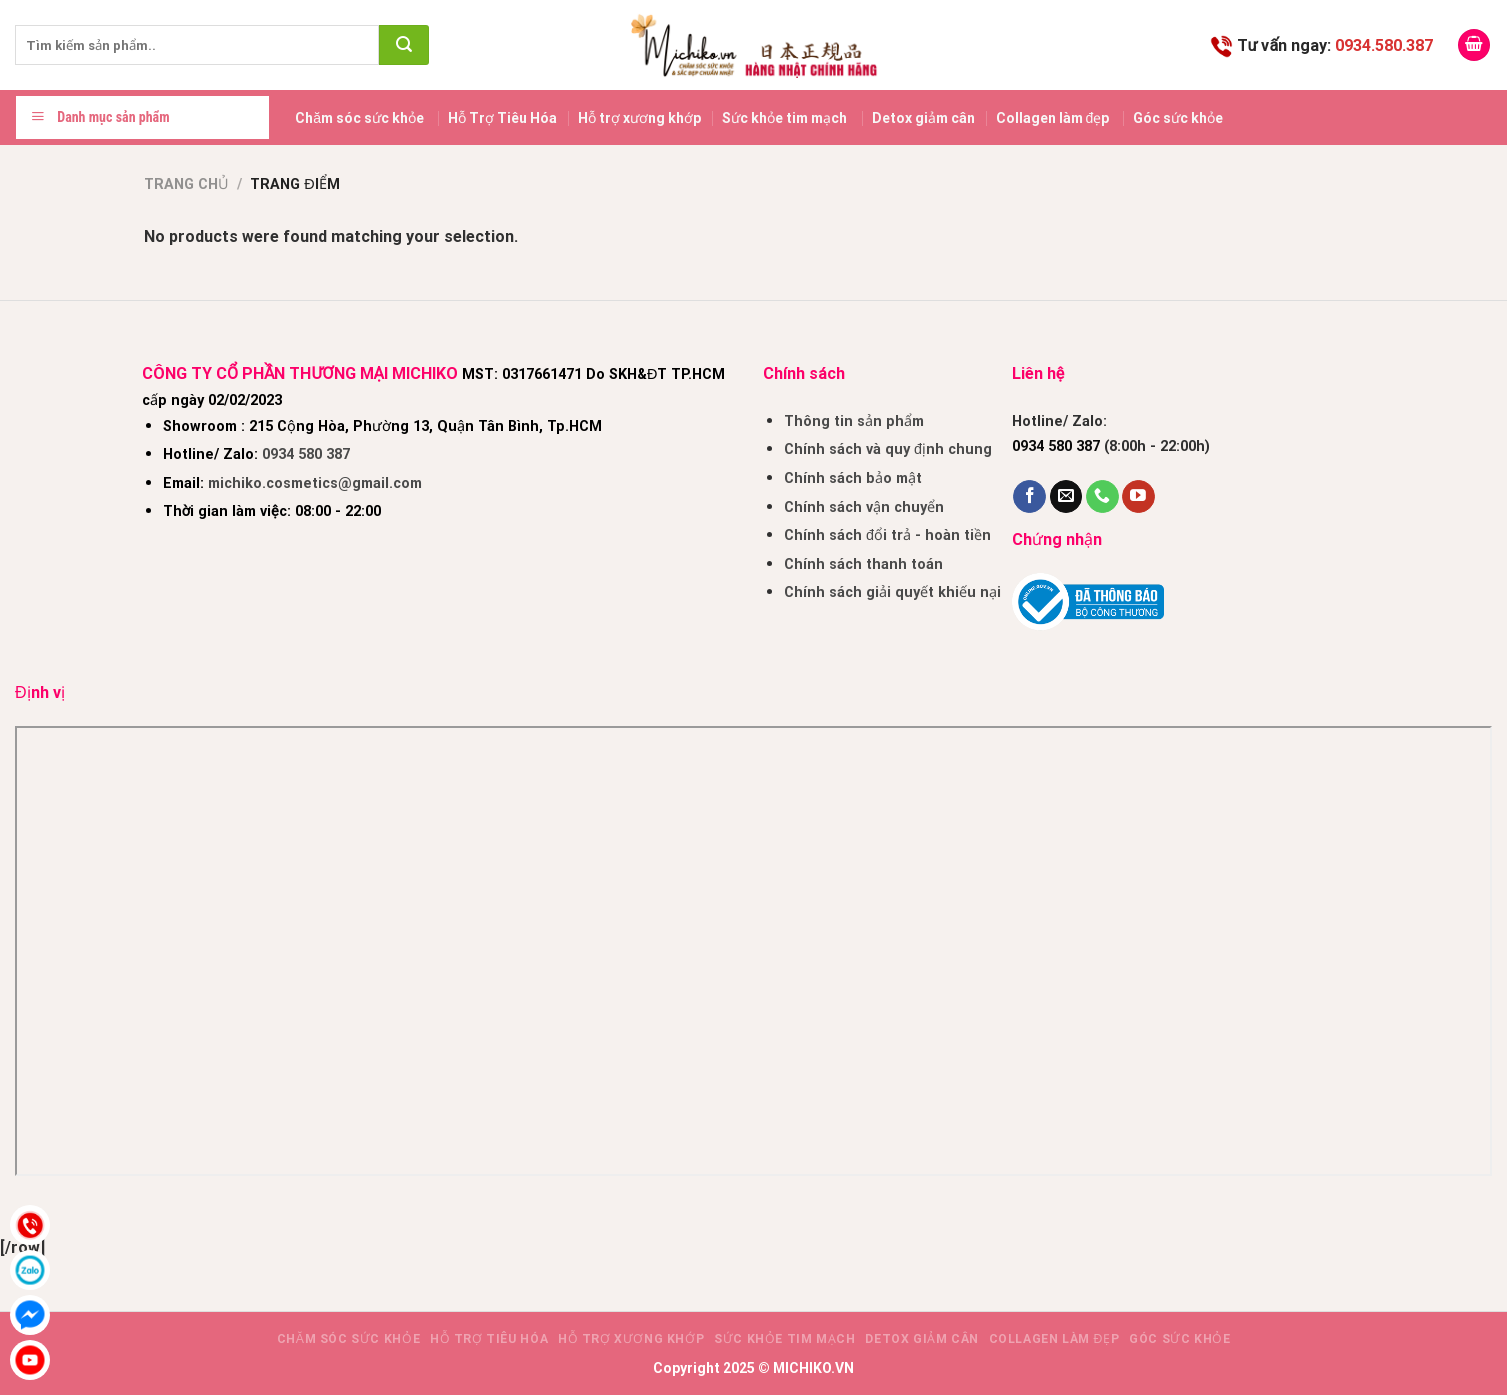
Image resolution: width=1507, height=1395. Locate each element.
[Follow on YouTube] (1138, 497)
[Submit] (404, 45)
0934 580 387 (306, 454)
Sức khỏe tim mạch (784, 118)
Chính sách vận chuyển (864, 507)
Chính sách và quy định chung (888, 449)
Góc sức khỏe (1178, 118)
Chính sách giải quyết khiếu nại (892, 592)
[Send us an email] (1066, 497)
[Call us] (1102, 497)
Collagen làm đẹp (1053, 118)
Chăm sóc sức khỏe (359, 118)
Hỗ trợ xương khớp (639, 118)
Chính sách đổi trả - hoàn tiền (887, 535)
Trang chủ (186, 184)
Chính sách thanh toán (863, 564)
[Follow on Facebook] (1029, 497)
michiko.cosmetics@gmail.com (315, 483)
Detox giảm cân (923, 118)
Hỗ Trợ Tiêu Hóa (502, 118)
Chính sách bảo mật (853, 478)
